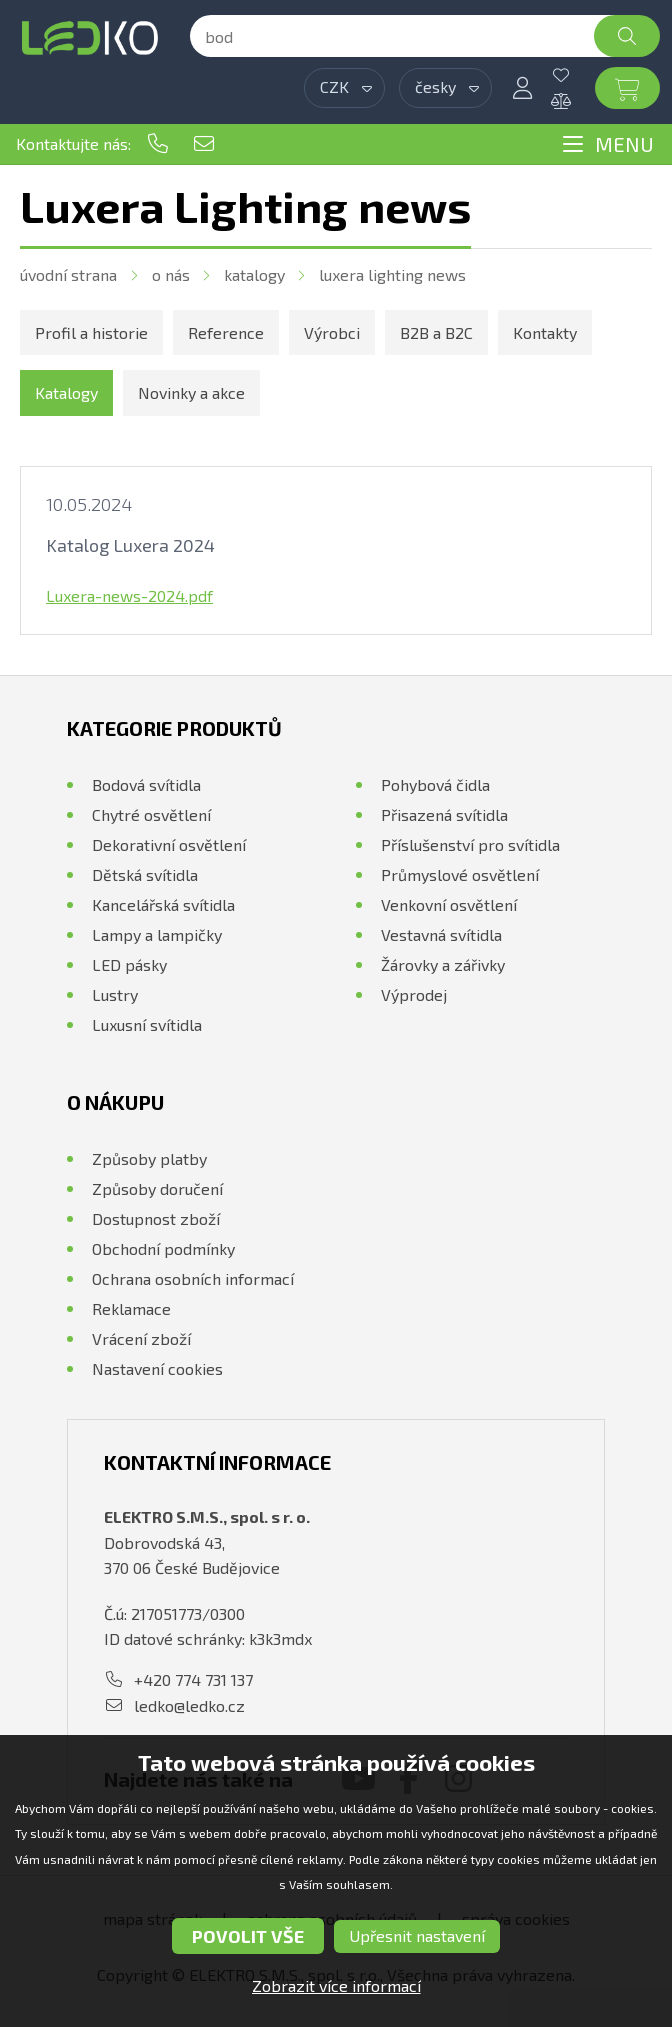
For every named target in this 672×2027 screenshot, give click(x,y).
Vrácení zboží (141, 1338)
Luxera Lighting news (392, 274)
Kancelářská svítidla (163, 904)
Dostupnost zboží (156, 1218)
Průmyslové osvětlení (460, 874)
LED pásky (129, 964)
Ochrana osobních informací (193, 1278)
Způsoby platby (149, 1158)
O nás (171, 274)
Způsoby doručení (157, 1188)
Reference (226, 332)
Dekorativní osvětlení (169, 844)
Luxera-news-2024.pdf (129, 595)
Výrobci (332, 332)
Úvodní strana (68, 274)
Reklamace (131, 1308)
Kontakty (545, 332)
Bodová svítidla (146, 784)
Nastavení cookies (157, 1368)
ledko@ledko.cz (204, 144)
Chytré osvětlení (151, 814)
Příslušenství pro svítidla (470, 844)
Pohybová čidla (435, 784)
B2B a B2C (436, 332)
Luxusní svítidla (147, 1024)
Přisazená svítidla (444, 814)
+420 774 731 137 (158, 144)
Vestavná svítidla (441, 934)
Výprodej (414, 994)
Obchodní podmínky (163, 1248)
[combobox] (344, 88)
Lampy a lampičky (157, 934)
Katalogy (254, 274)
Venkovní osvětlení (449, 904)
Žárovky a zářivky (443, 964)
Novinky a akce (191, 392)
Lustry (115, 994)
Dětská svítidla (145, 874)
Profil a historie (91, 332)
